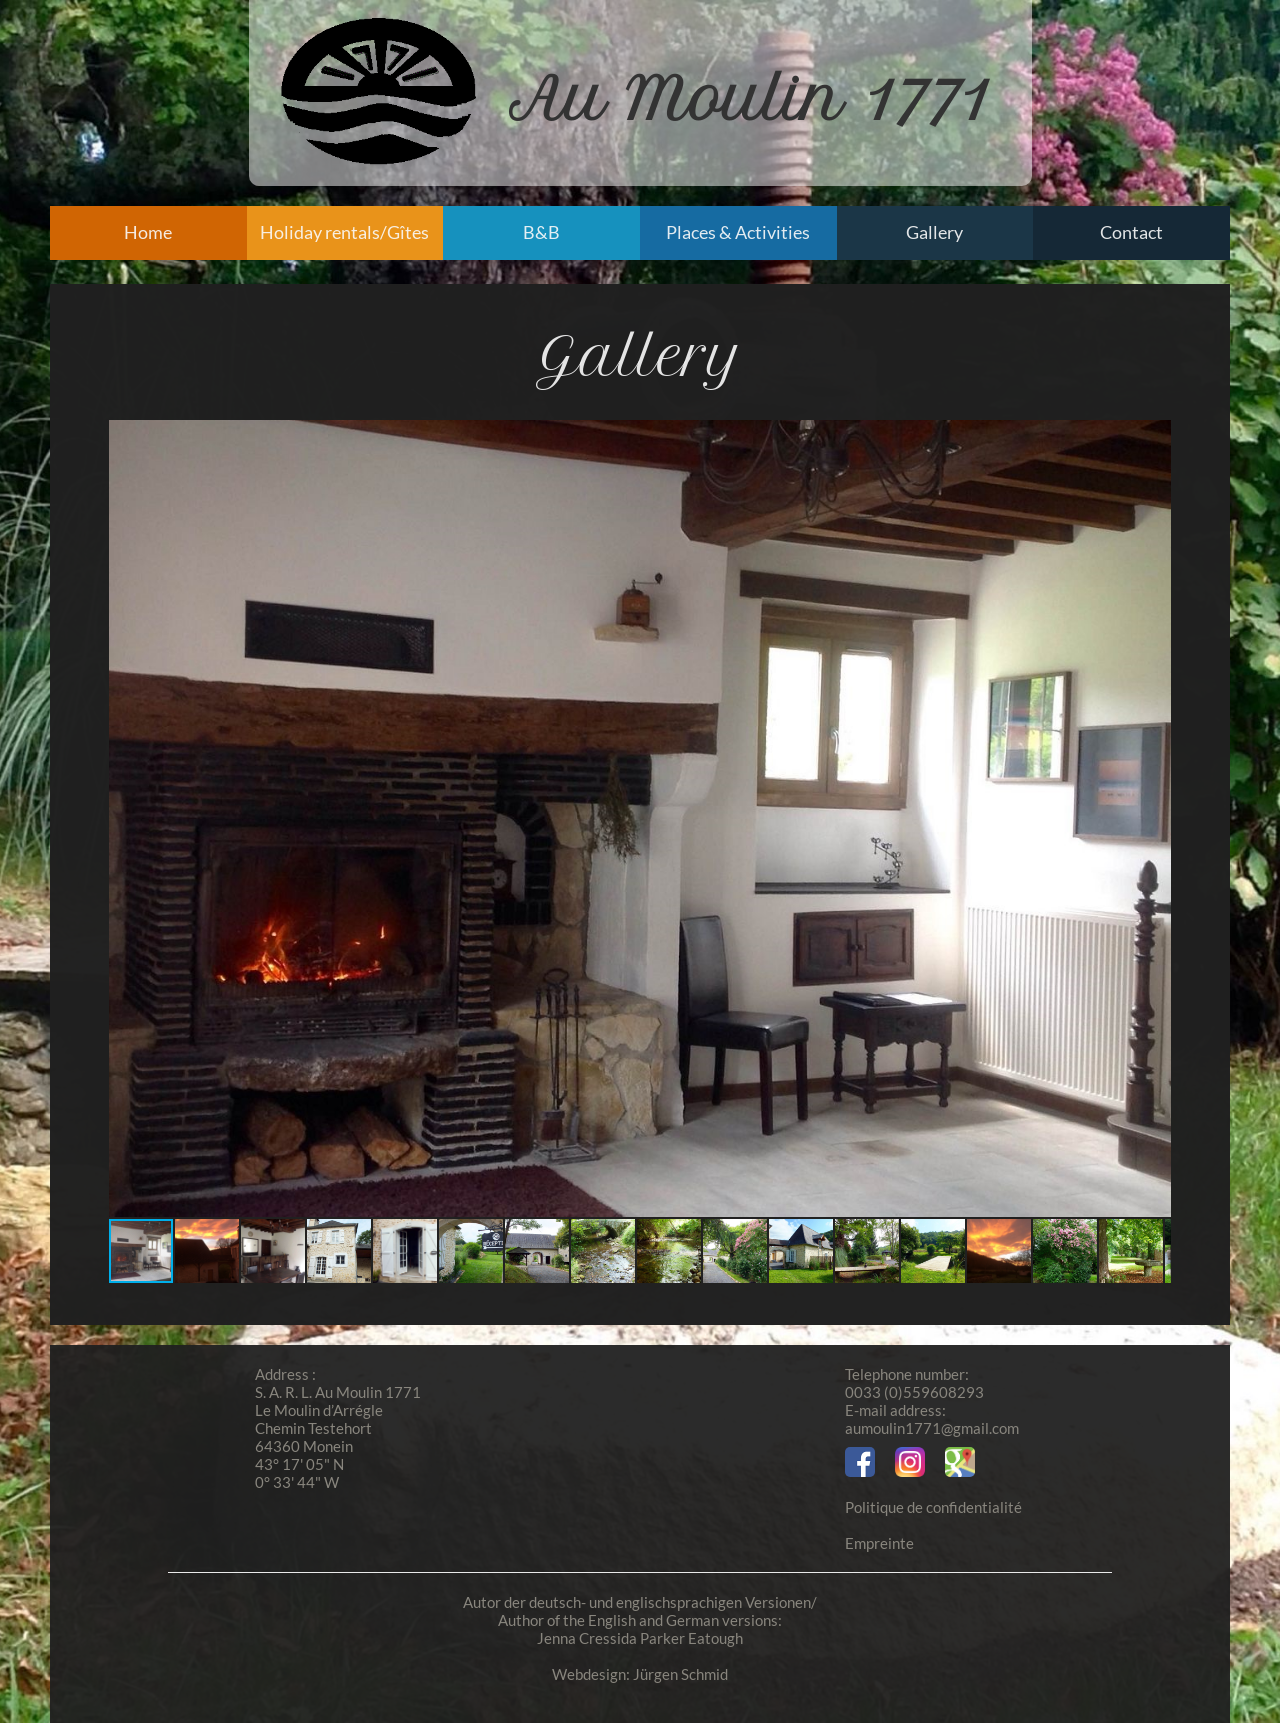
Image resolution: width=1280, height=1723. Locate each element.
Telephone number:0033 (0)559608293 (914, 1383)
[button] (1153, 819)
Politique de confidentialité (933, 1507)
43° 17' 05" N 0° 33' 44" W (299, 1473)
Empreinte (879, 1543)
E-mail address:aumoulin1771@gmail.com (932, 1419)
